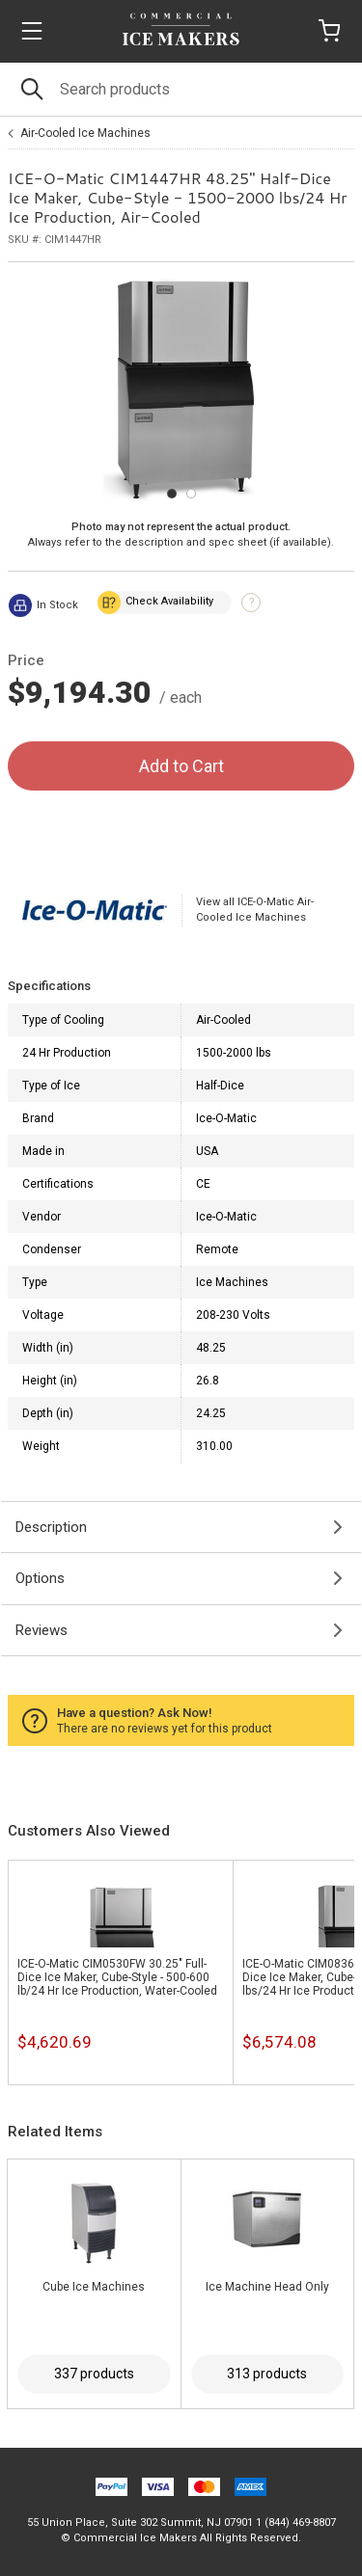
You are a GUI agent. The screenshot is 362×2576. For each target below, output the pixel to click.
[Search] (181, 89)
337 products (94, 2373)
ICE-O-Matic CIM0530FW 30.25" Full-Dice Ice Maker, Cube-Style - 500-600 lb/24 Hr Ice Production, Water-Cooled (117, 1977)
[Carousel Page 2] (191, 493)
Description (51, 1527)
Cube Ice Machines (93, 2287)
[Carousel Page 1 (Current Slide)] (172, 493)
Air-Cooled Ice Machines (85, 133)
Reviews (41, 1630)
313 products (267, 2373)
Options (40, 1578)
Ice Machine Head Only (267, 2287)
